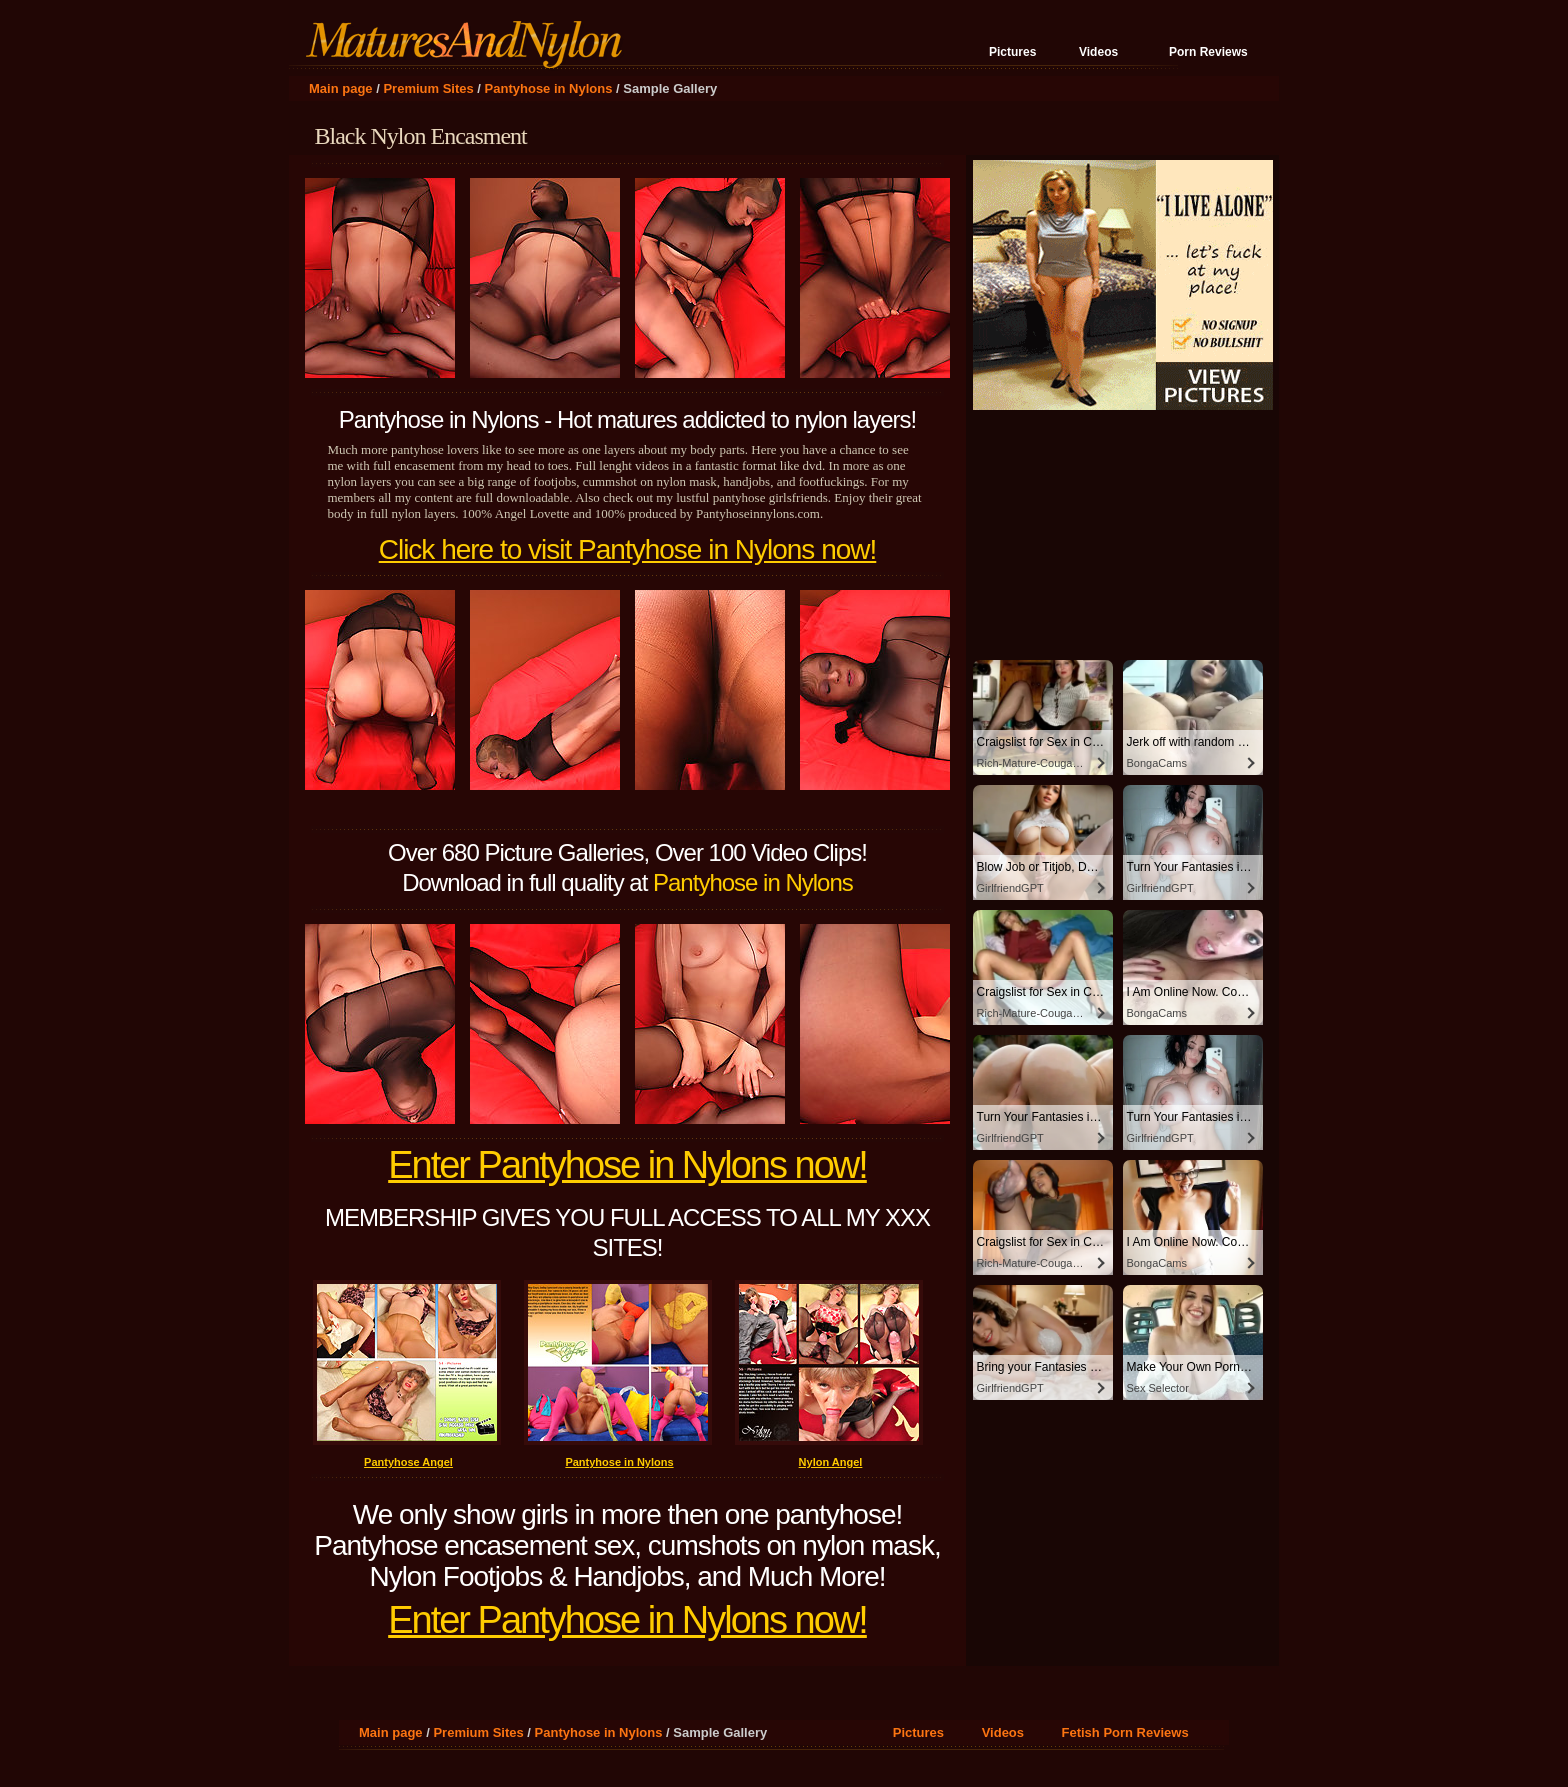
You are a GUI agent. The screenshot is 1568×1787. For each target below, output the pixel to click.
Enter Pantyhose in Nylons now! (627, 1165)
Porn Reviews (1208, 52)
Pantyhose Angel (408, 1462)
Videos (1098, 52)
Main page (341, 88)
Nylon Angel (831, 1462)
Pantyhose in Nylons (549, 88)
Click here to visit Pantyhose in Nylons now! (628, 549)
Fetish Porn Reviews (1125, 1732)
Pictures (1012, 52)
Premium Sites (428, 88)
